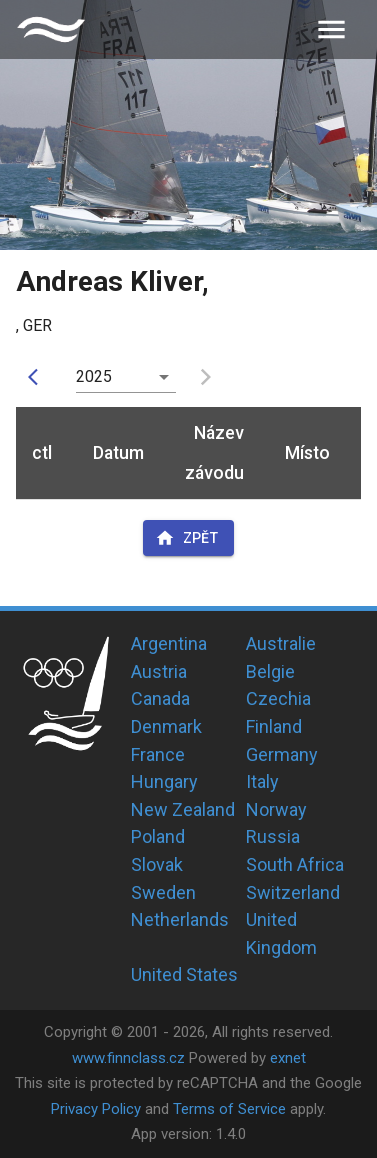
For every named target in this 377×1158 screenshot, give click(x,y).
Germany (282, 754)
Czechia (278, 698)
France (158, 754)
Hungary (164, 781)
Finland (274, 726)
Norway (276, 809)
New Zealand (183, 809)
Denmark (166, 726)
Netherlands (180, 919)
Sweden (163, 892)
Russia (273, 836)
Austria (159, 671)
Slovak (157, 864)
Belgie (270, 671)
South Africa (295, 864)
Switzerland (293, 892)
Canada (160, 698)
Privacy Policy (96, 1109)
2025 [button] (94, 376)
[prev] (38, 377)
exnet (288, 1058)
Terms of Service (229, 1109)
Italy (262, 781)
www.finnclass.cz (128, 1058)
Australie (281, 643)
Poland (158, 836)
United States (184, 974)
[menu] (331, 29)
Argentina (169, 643)
